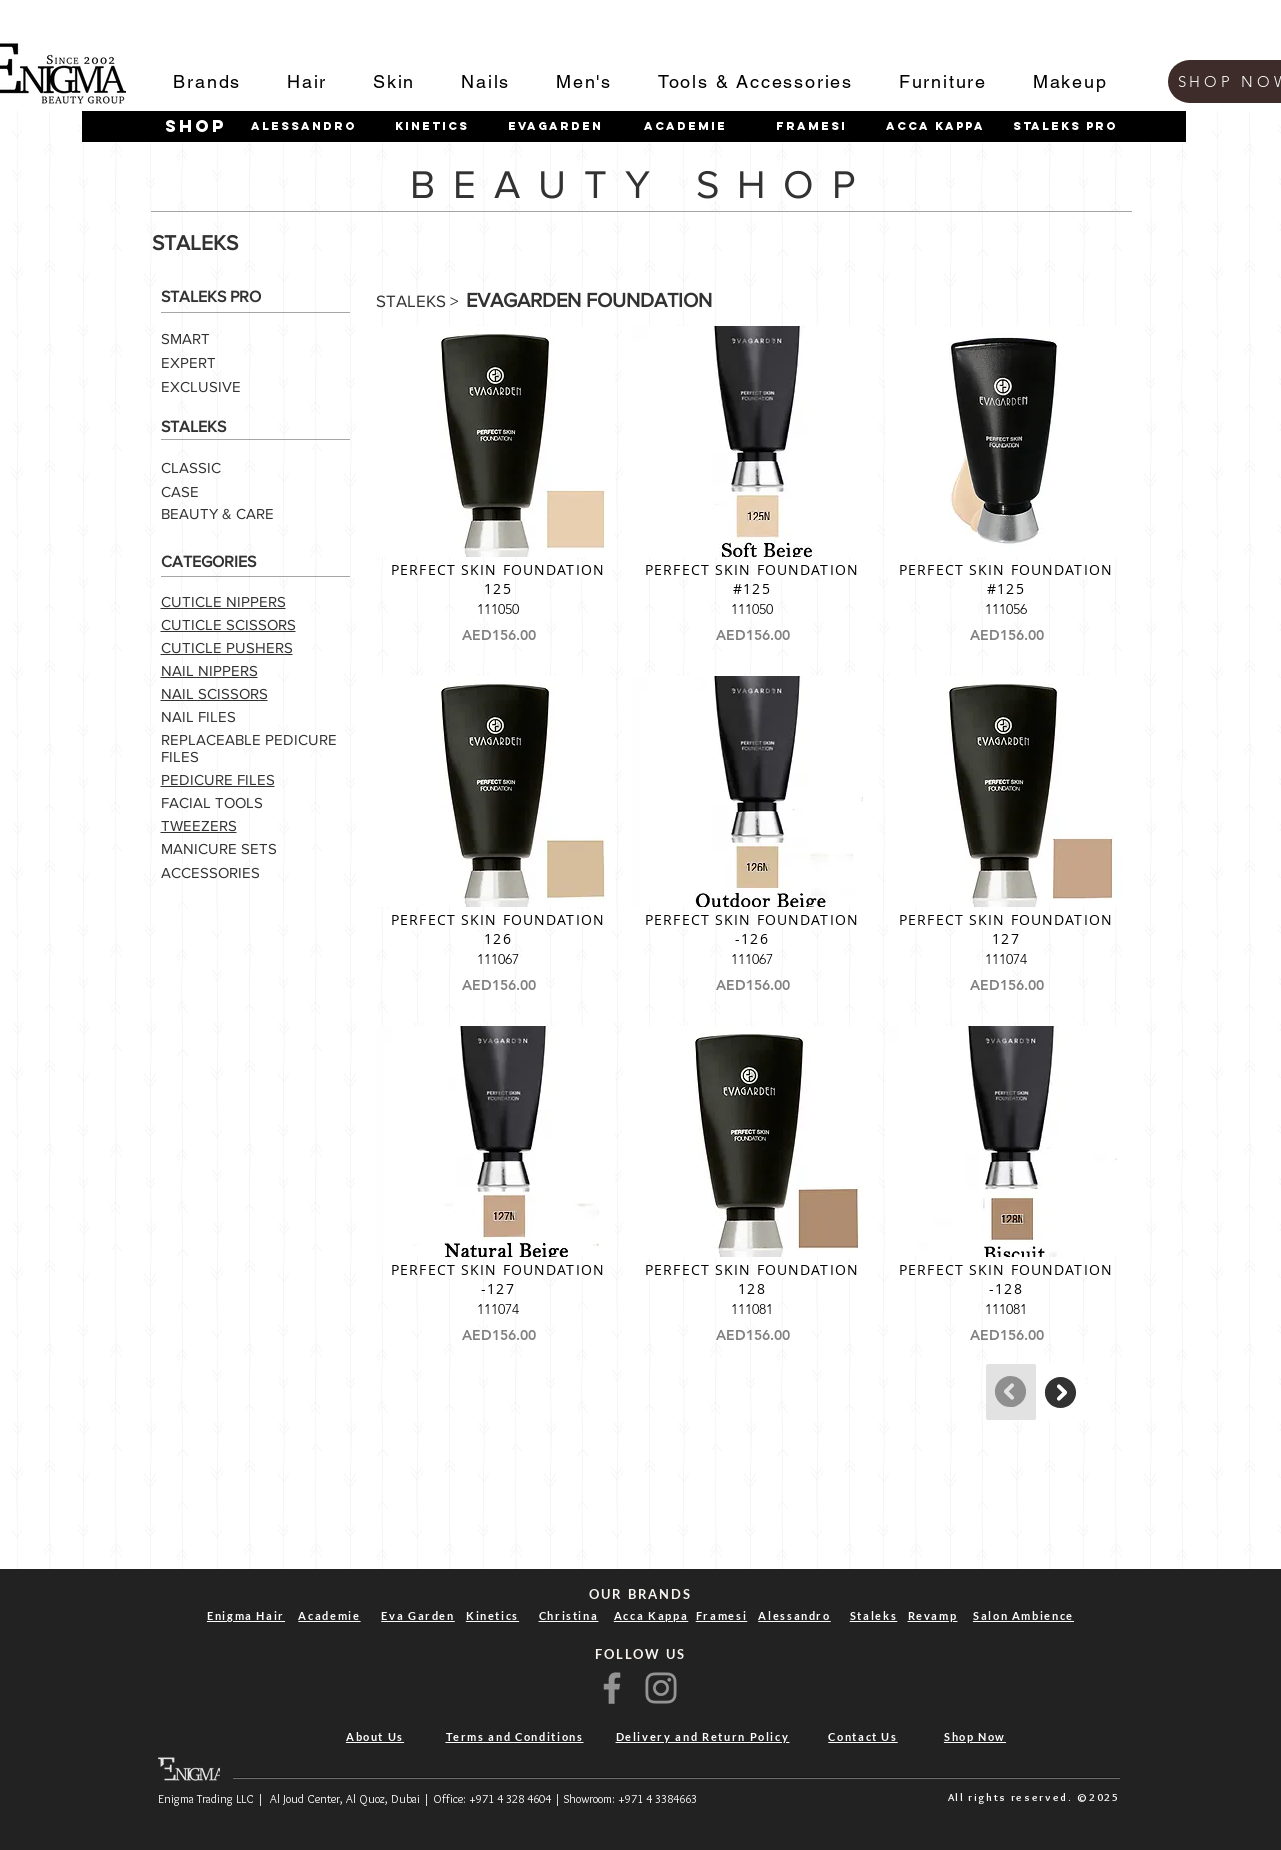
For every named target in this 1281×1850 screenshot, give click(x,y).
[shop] (196, 126)
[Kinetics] (432, 126)
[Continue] (1061, 1392)
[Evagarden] (556, 126)
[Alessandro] (304, 126)
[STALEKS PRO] (1066, 126)
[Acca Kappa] (936, 126)
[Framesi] (812, 126)
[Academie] (686, 126)
